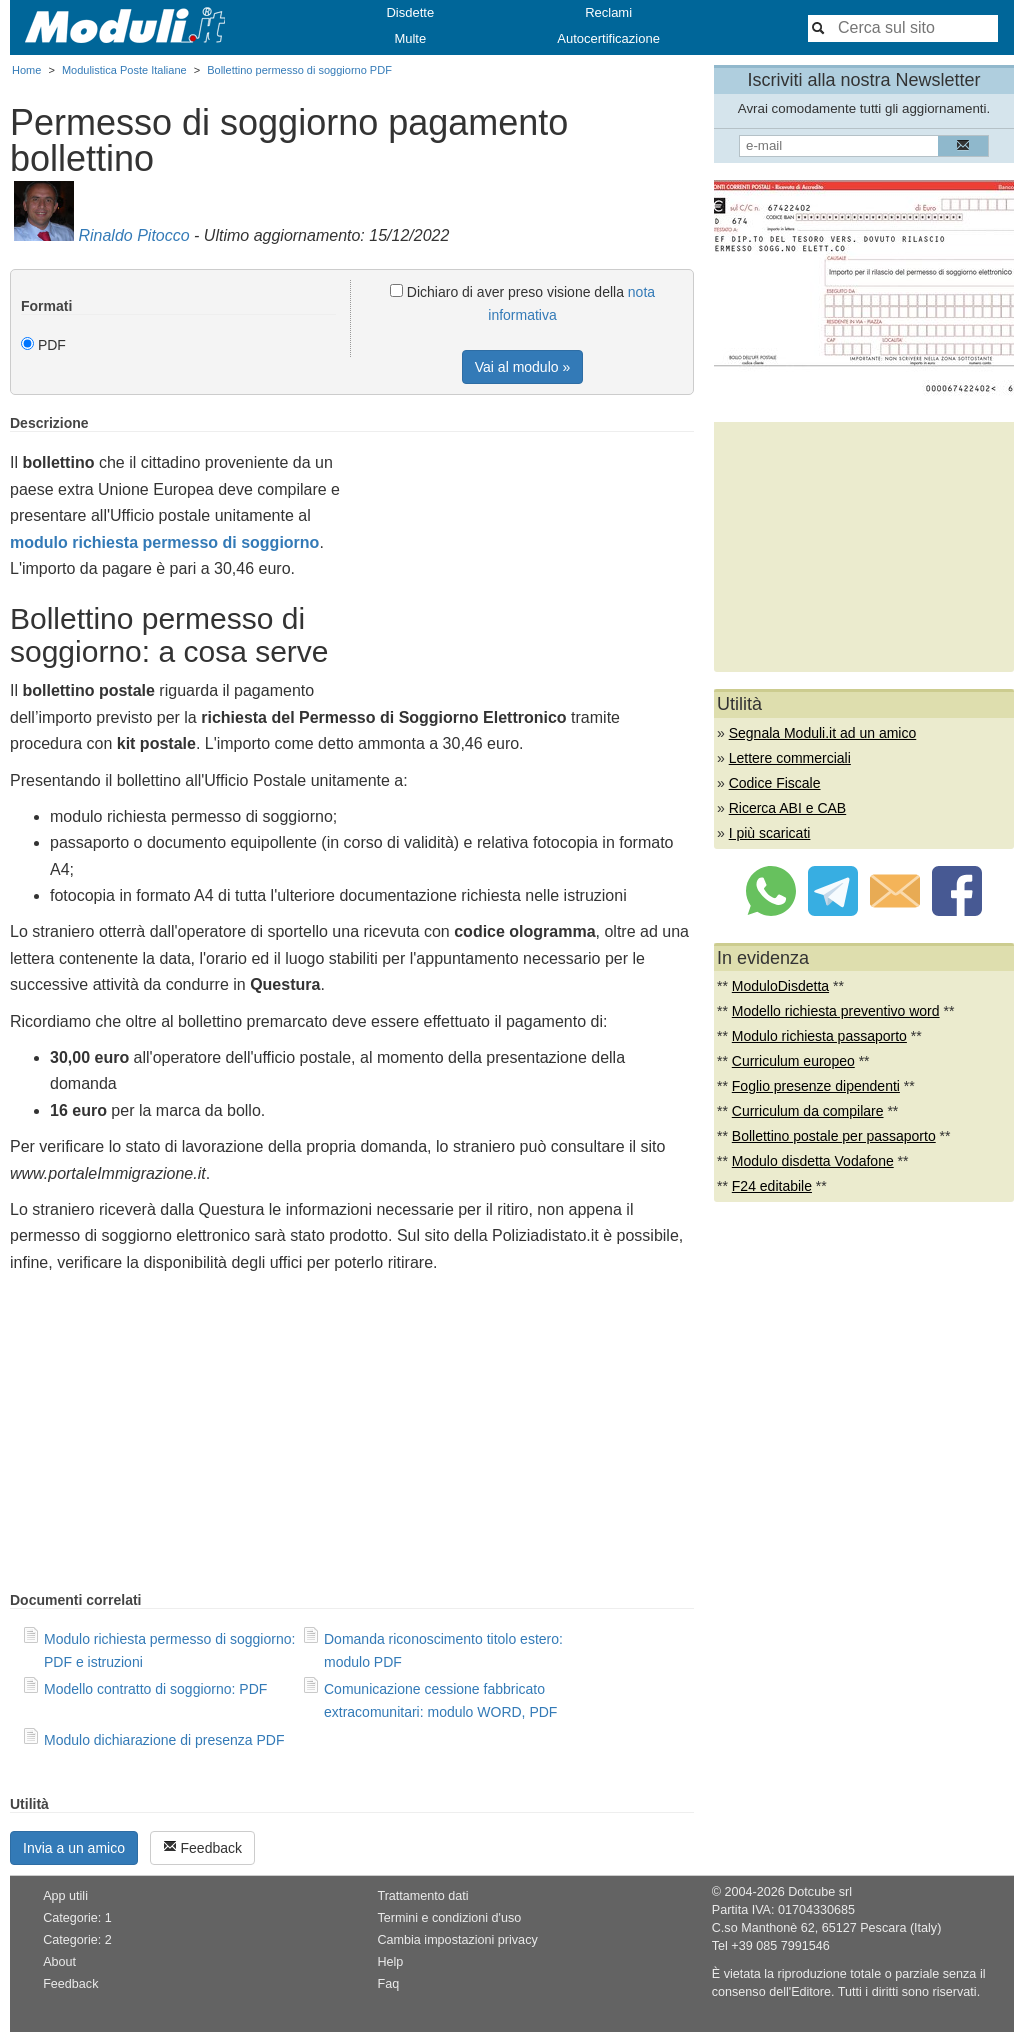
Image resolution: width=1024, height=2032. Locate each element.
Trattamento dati (422, 1896)
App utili (65, 1896)
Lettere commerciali (790, 758)
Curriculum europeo (793, 1061)
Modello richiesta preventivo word (836, 1011)
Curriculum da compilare (808, 1111)
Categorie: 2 (77, 1940)
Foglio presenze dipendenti (816, 1086)
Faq (388, 1984)
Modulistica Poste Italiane (124, 70)
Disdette (410, 12)
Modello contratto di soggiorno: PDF (155, 1689)
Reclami (608, 12)
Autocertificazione (608, 38)
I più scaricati (770, 833)
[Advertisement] (526, 555)
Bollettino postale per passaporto (834, 1136)
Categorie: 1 (77, 1918)
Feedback (202, 1847)
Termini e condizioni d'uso (449, 1918)
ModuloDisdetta (780, 986)
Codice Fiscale (775, 783)
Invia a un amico (74, 1848)
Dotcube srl (820, 1892)
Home (26, 70)
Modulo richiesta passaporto (819, 1036)
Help (390, 1962)
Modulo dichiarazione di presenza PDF (164, 1740)
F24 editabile (772, 1186)
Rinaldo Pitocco (133, 235)
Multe (410, 38)
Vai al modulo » (522, 367)
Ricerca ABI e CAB (788, 808)
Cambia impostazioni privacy (457, 1940)
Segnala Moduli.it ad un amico (823, 733)
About (59, 1962)
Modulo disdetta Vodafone (813, 1161)
